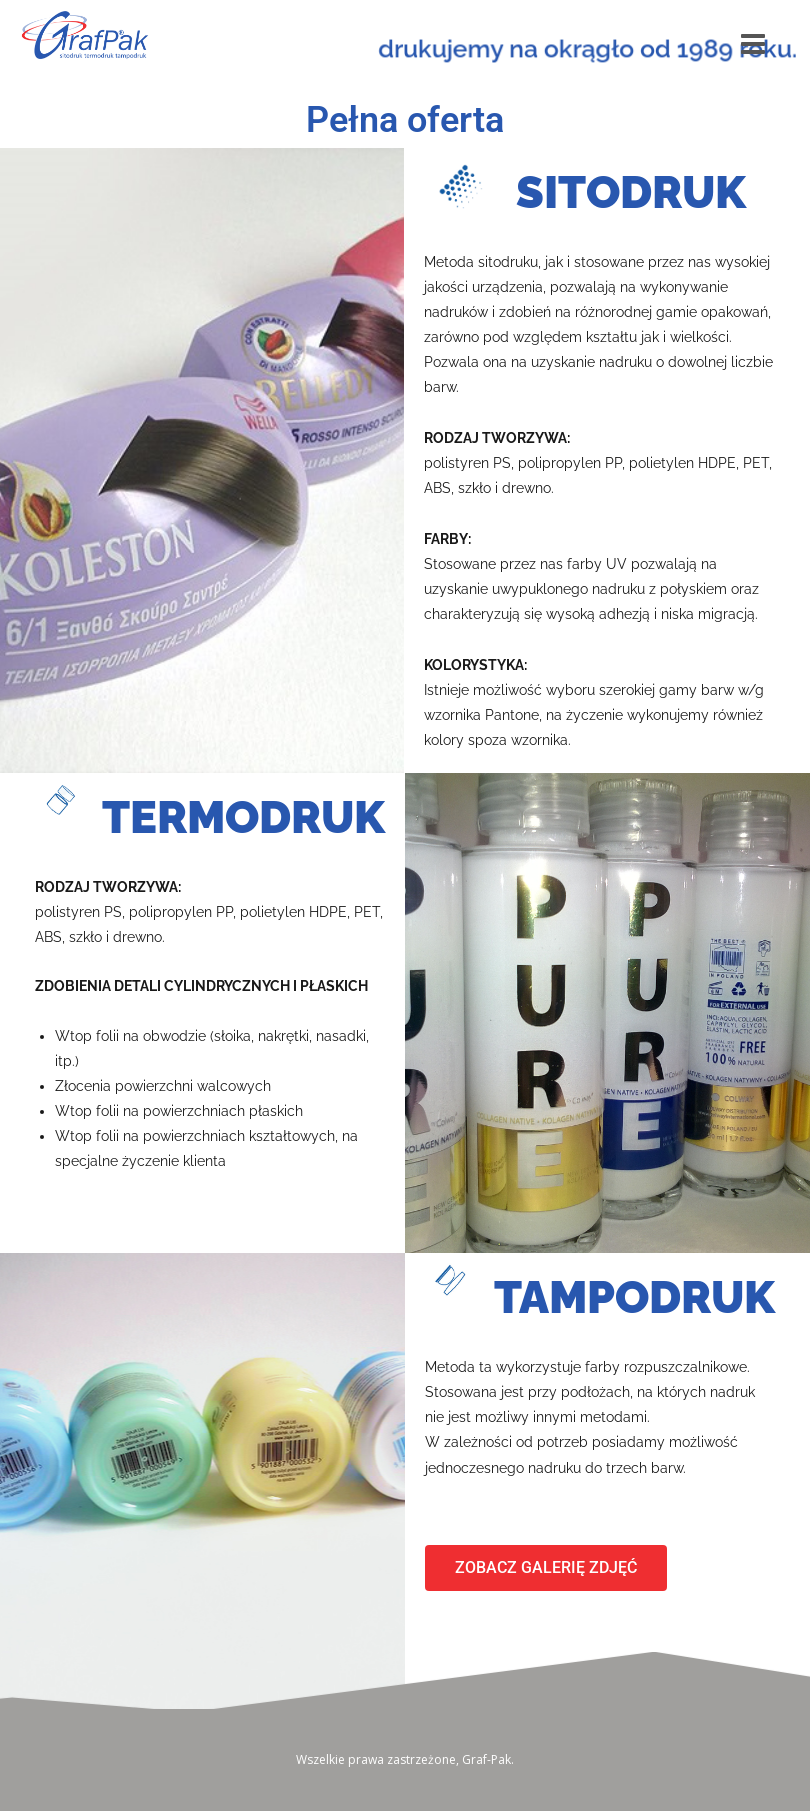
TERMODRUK (243, 817)
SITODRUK (631, 192)
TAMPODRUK (634, 1297)
